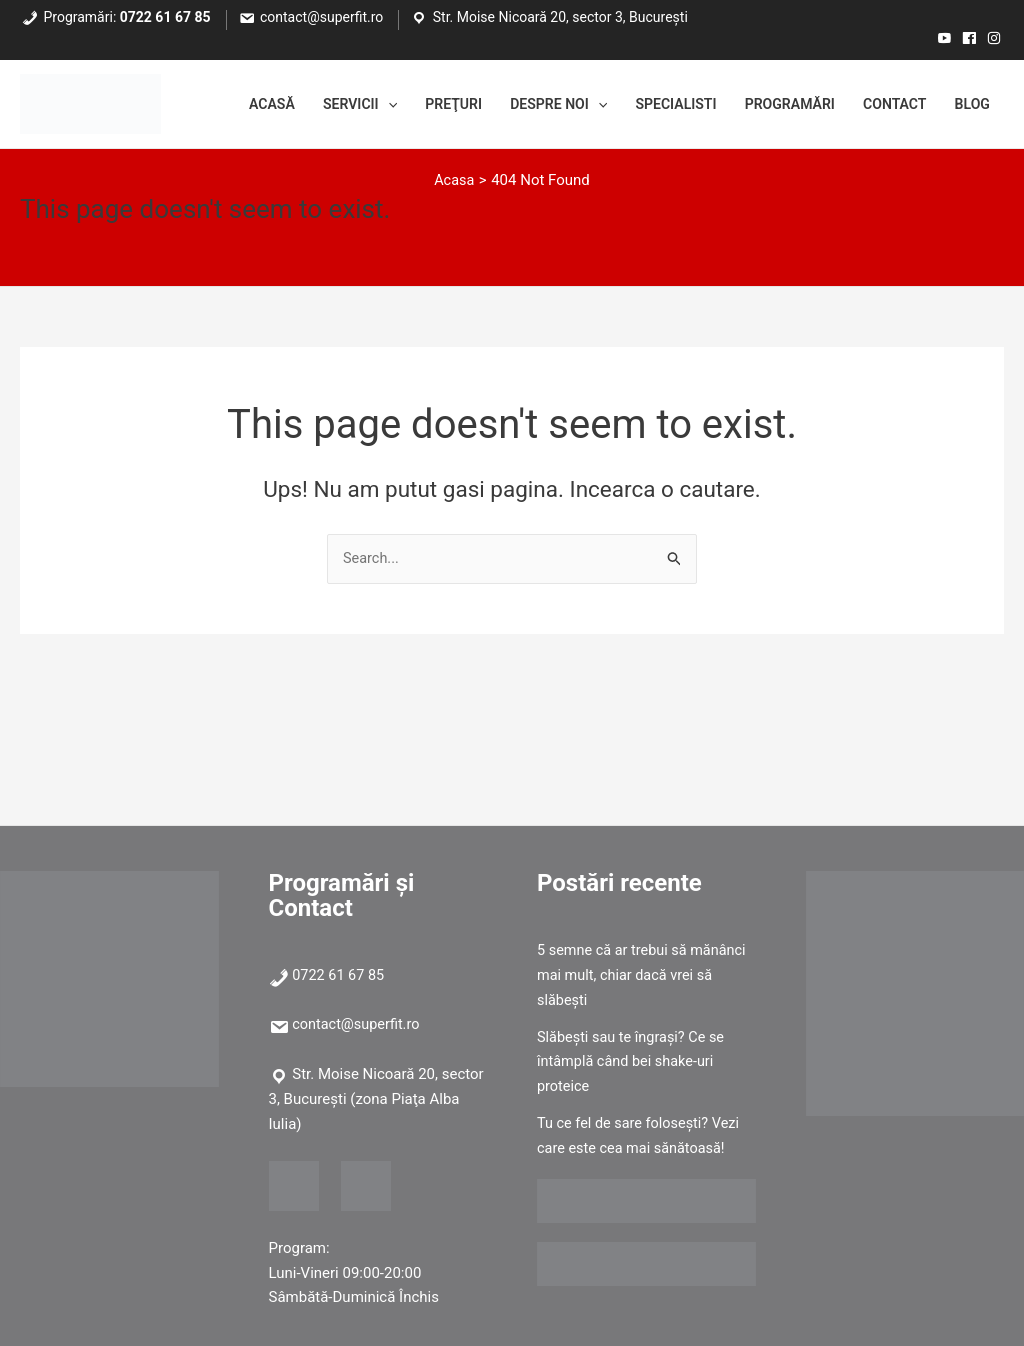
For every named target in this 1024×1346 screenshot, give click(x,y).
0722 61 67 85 (165, 17)
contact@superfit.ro (321, 17)
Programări (775, 105)
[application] (347, 105)
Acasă (223, 105)
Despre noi (529, 105)
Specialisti (654, 105)
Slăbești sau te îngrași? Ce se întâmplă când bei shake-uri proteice (634, 1062)
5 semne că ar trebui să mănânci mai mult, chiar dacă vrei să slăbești (645, 975)
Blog (970, 105)
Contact (888, 105)
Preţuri (417, 105)
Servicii (317, 105)
